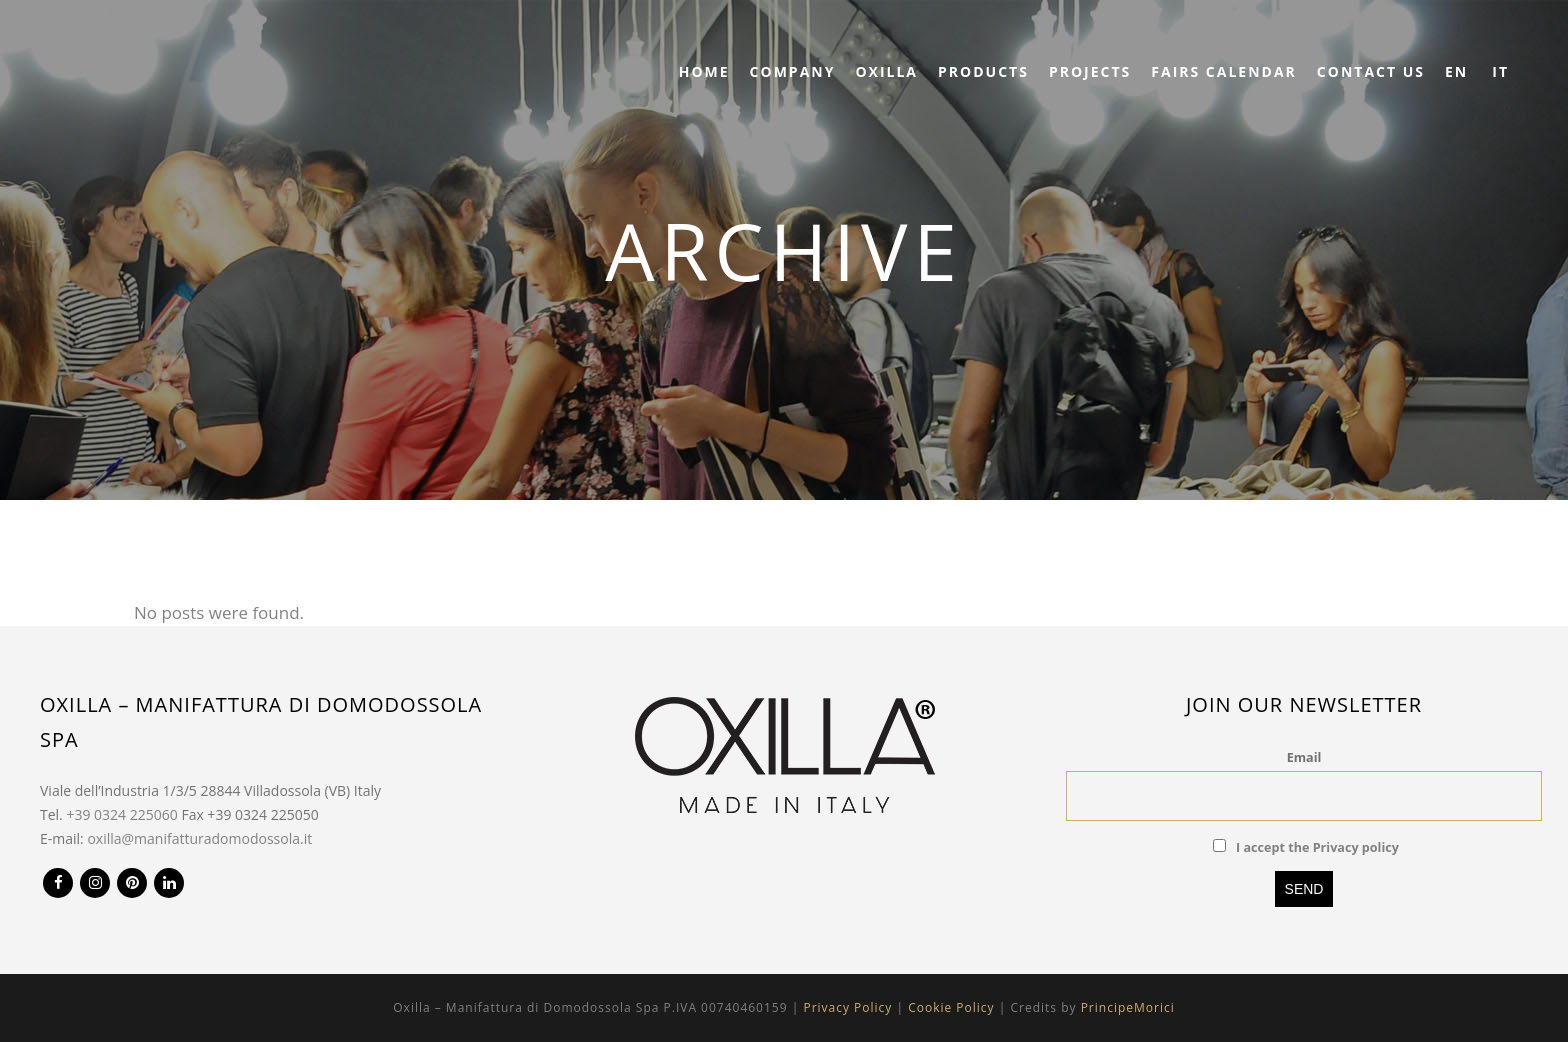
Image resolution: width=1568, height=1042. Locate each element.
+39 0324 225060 (121, 814)
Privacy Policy (847, 1007)
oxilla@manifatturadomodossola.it (199, 838)
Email (1304, 757)
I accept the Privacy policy (1317, 847)
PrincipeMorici (1128, 1007)
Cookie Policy (951, 1007)
